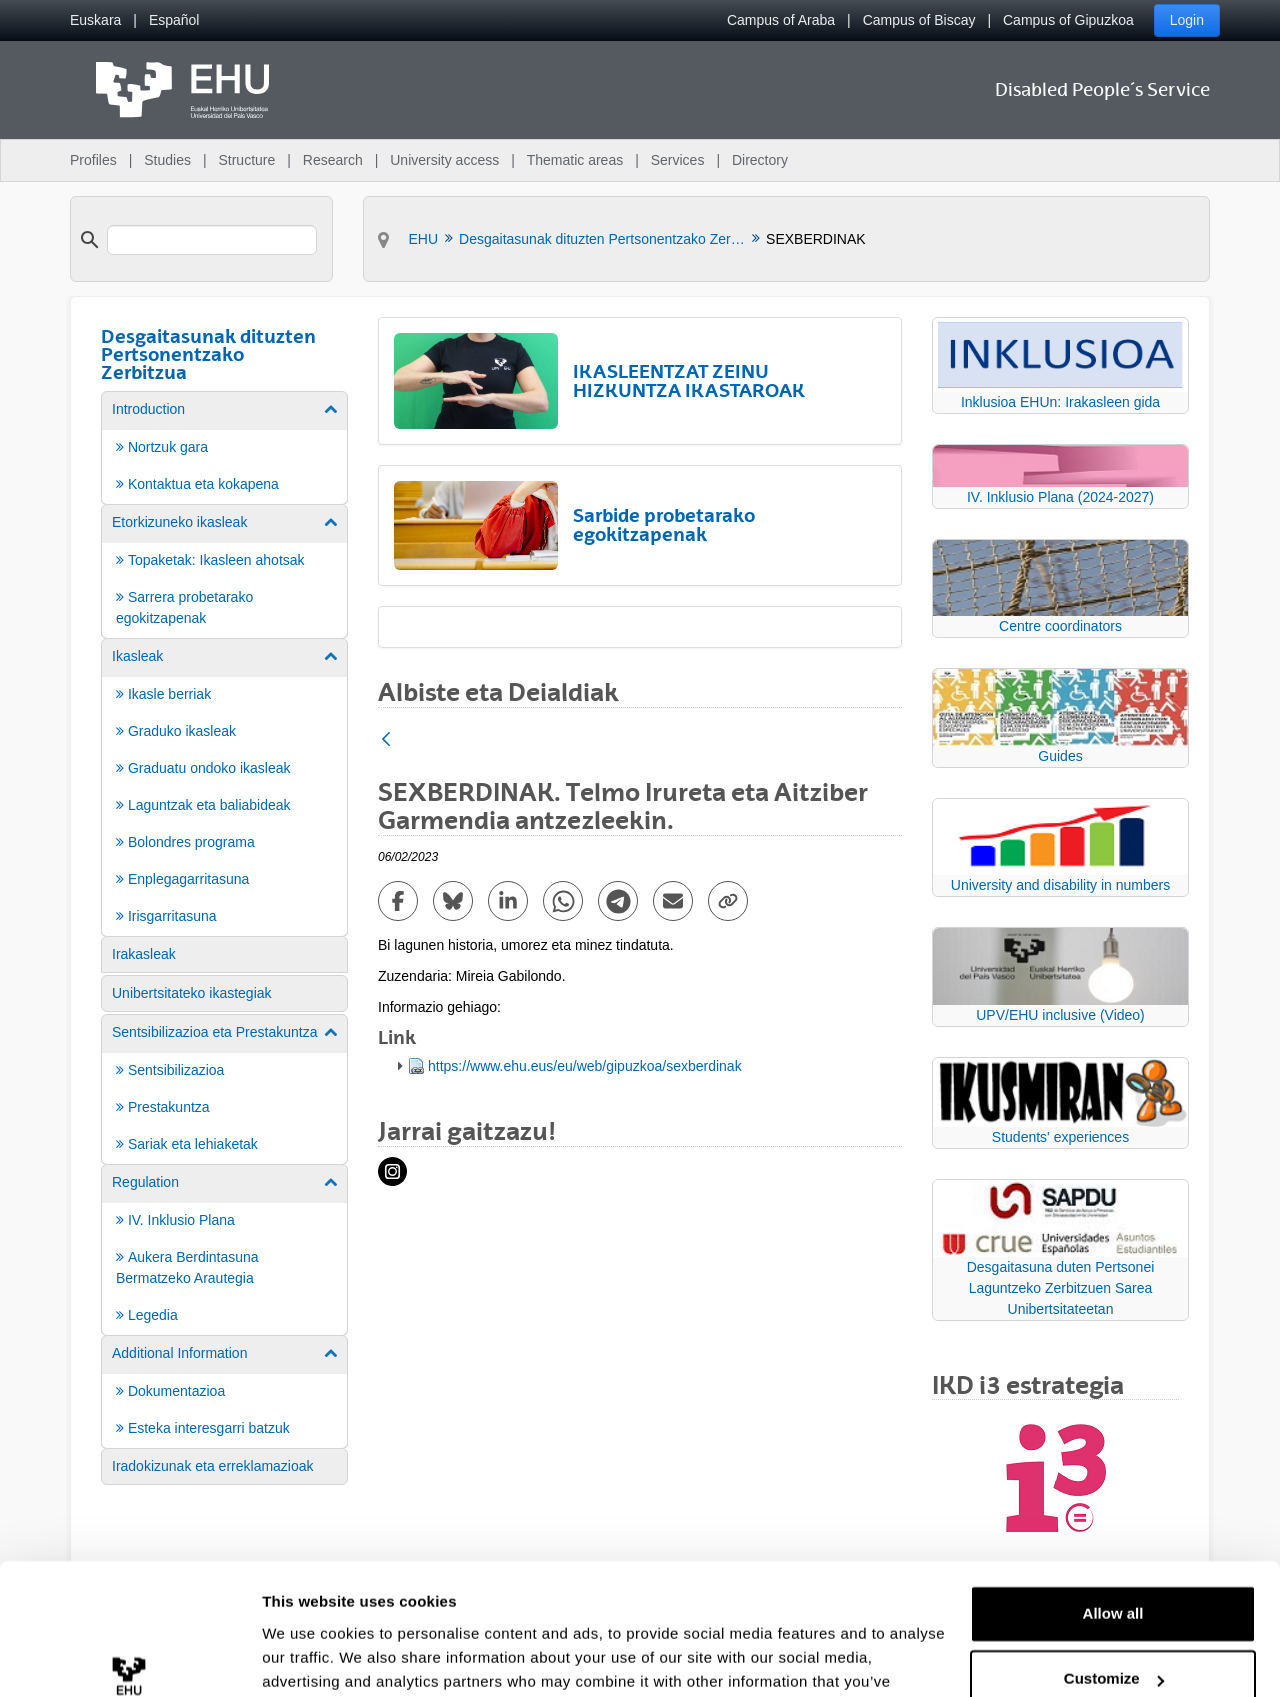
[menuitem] (95, 20)
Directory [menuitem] (760, 160)
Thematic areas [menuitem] (575, 160)
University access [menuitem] (444, 160)
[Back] (386, 740)
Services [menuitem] (678, 160)
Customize (1114, 1575)
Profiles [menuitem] (93, 160)
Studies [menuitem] (167, 160)
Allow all (1113, 1510)
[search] (212, 240)
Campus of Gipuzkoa (1068, 20)
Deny (1113, 1641)
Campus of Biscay (919, 20)
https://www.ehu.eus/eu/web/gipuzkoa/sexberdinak (585, 1066)
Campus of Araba (781, 20)
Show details (308, 1657)
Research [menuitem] (333, 160)
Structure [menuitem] (246, 160)
